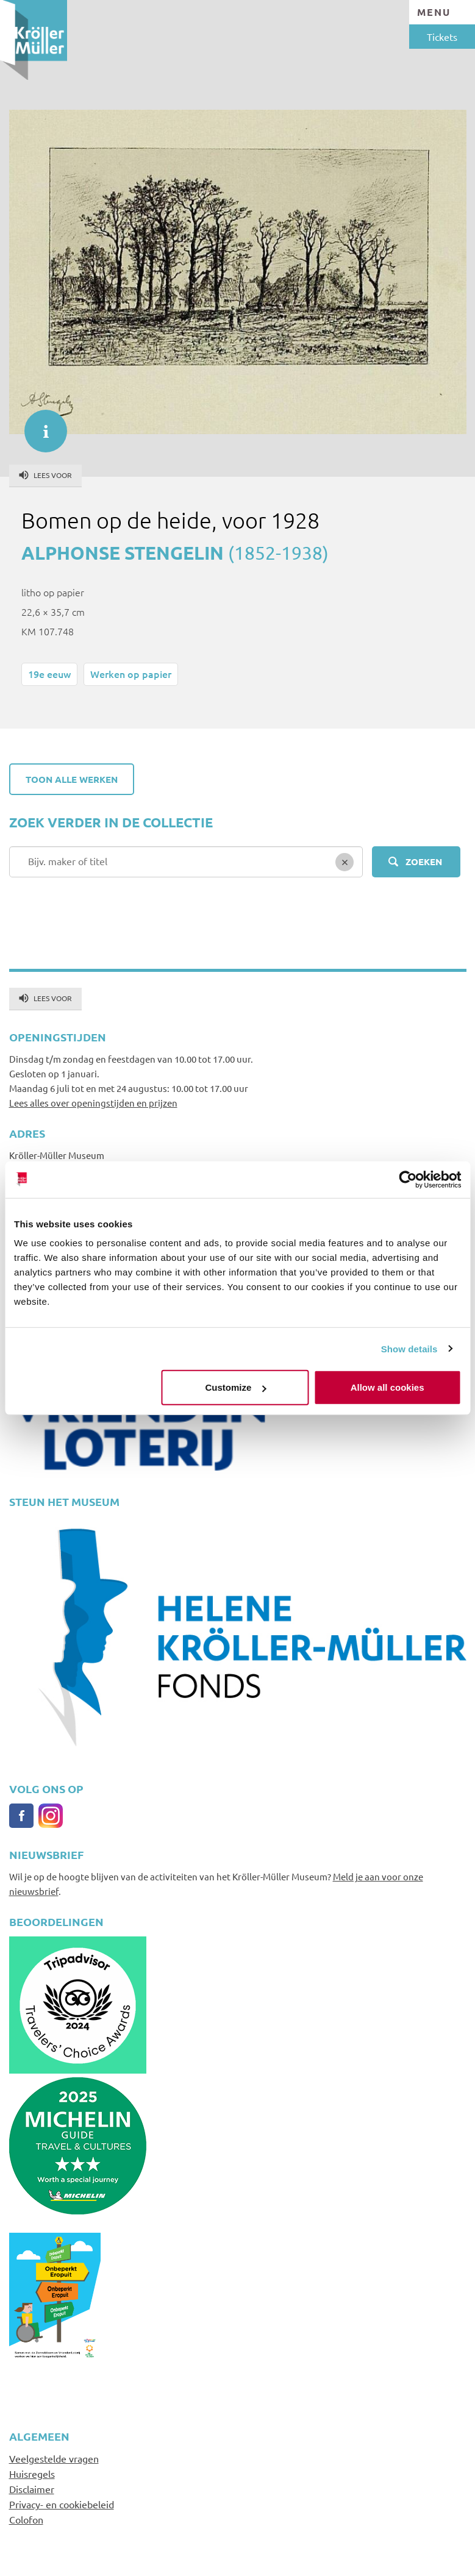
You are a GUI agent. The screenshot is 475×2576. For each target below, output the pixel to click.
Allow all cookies (387, 1387)
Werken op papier (130, 673)
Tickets (442, 36)
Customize (235, 1387)
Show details (409, 1348)
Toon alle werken (72, 779)
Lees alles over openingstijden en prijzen (93, 1102)
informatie (39, 425)
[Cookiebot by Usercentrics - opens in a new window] (407, 1179)
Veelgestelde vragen (54, 2458)
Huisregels (32, 2473)
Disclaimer (31, 2489)
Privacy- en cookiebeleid (61, 2504)
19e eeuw (49, 673)
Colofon (26, 2519)
